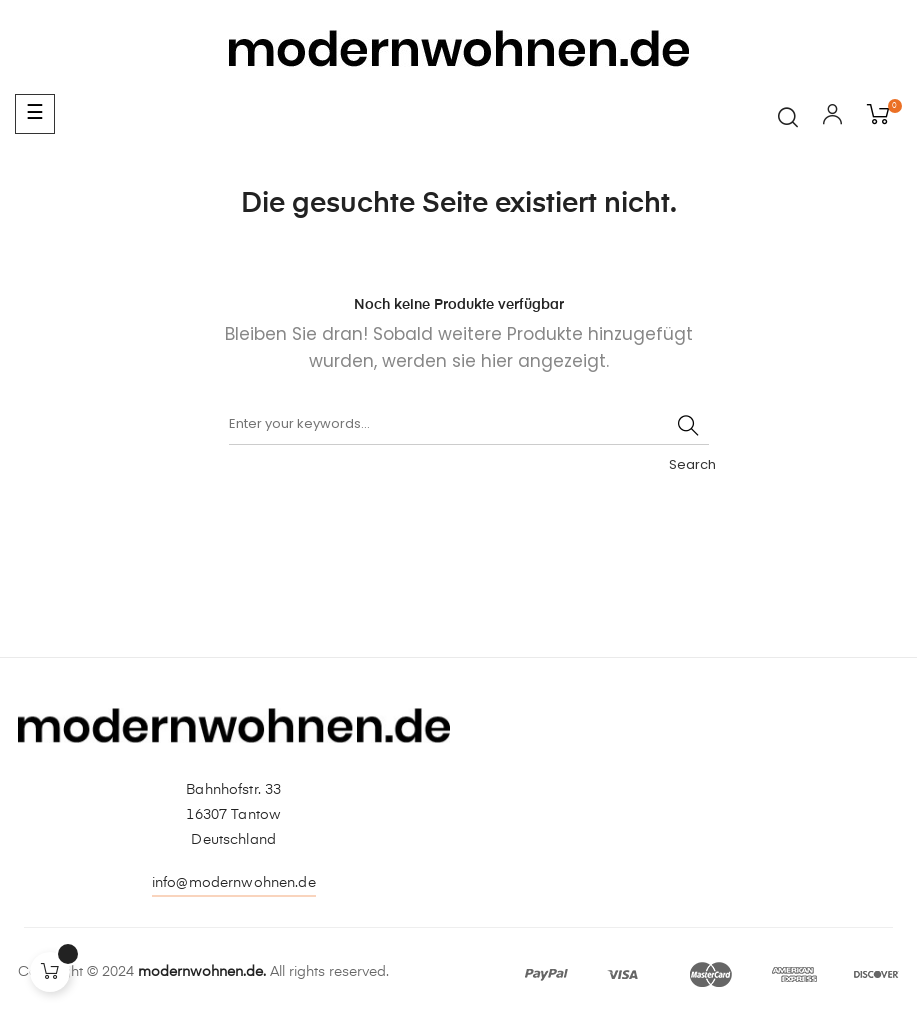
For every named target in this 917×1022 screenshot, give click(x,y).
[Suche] (469, 425)
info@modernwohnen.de (234, 883)
